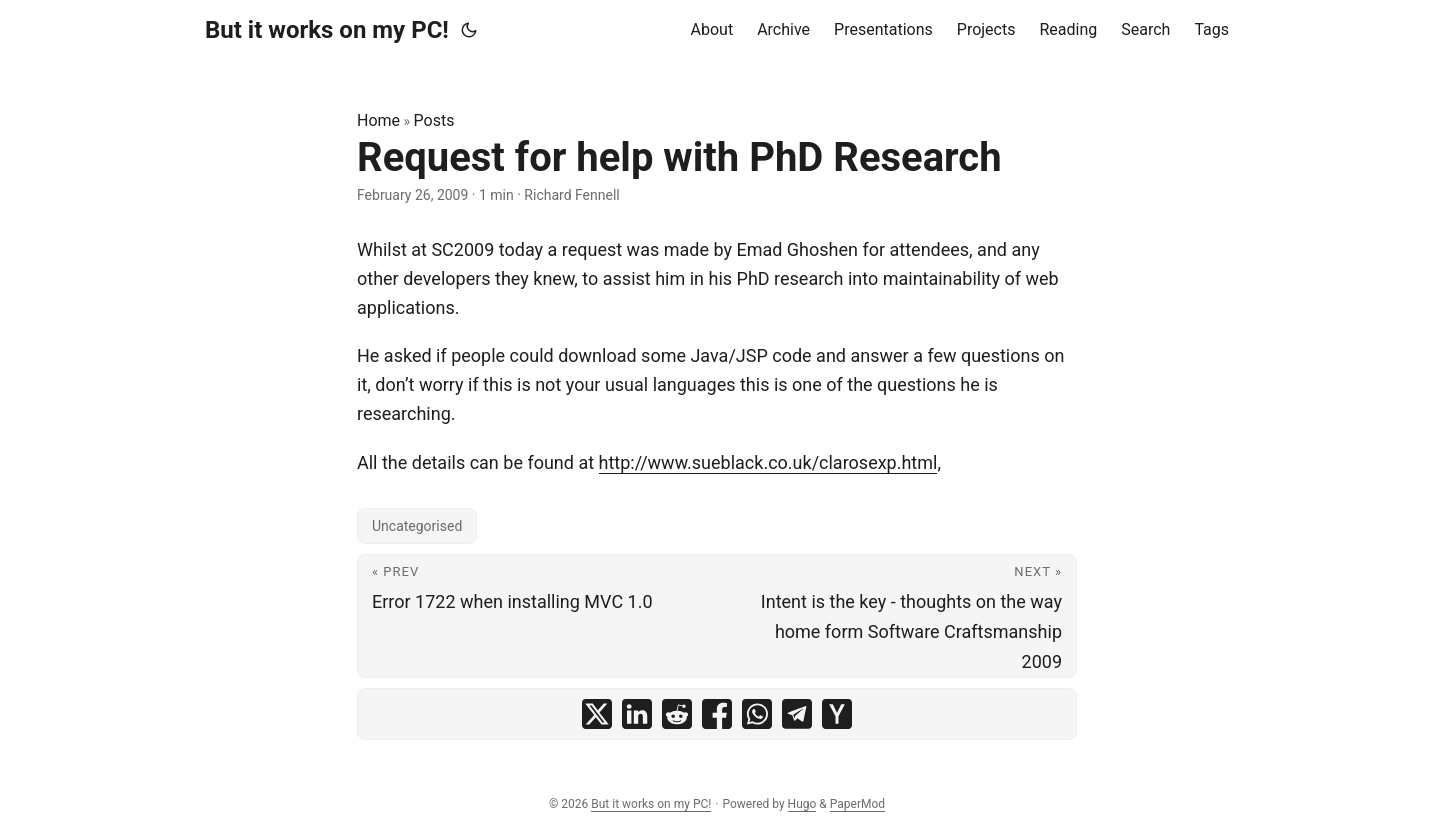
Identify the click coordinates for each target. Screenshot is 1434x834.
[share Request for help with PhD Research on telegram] (797, 714)
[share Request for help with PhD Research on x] (597, 714)
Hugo (802, 804)
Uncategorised (417, 526)
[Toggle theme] (469, 30)
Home (378, 120)
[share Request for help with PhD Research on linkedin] (637, 714)
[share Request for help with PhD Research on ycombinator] (837, 714)
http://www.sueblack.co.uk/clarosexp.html (768, 462)
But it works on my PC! (327, 30)
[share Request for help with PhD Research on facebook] (717, 714)
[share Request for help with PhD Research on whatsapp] (757, 714)
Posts (434, 120)
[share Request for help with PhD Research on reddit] (677, 714)
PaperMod (857, 804)
